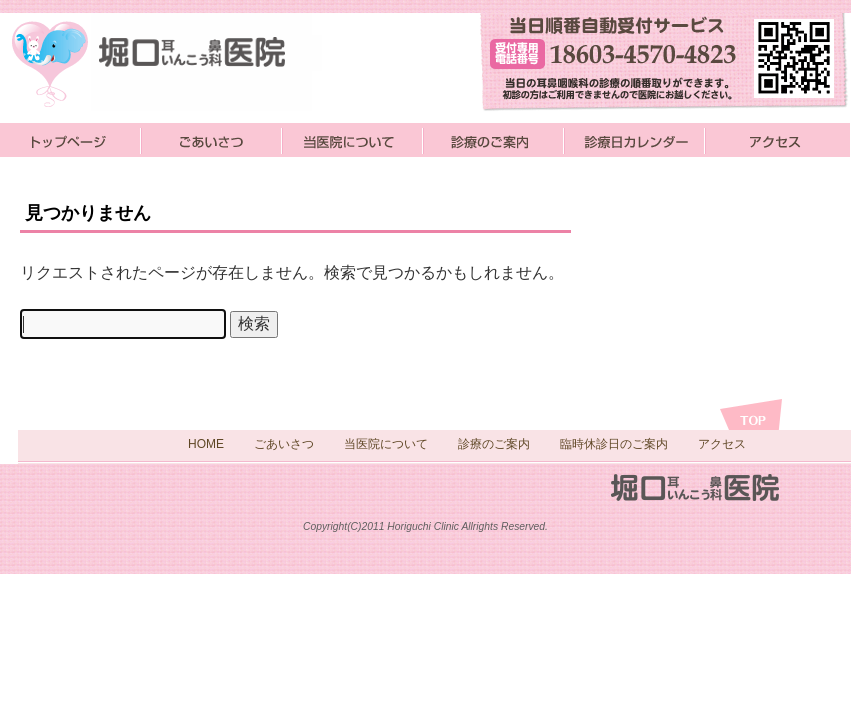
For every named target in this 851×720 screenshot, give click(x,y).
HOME (206, 444)
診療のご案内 (493, 140)
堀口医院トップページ (70, 140)
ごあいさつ (211, 140)
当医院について (352, 140)
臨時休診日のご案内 (614, 444)
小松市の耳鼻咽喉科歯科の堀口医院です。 (175, 63)
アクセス (777, 140)
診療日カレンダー (634, 140)
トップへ (751, 414)
